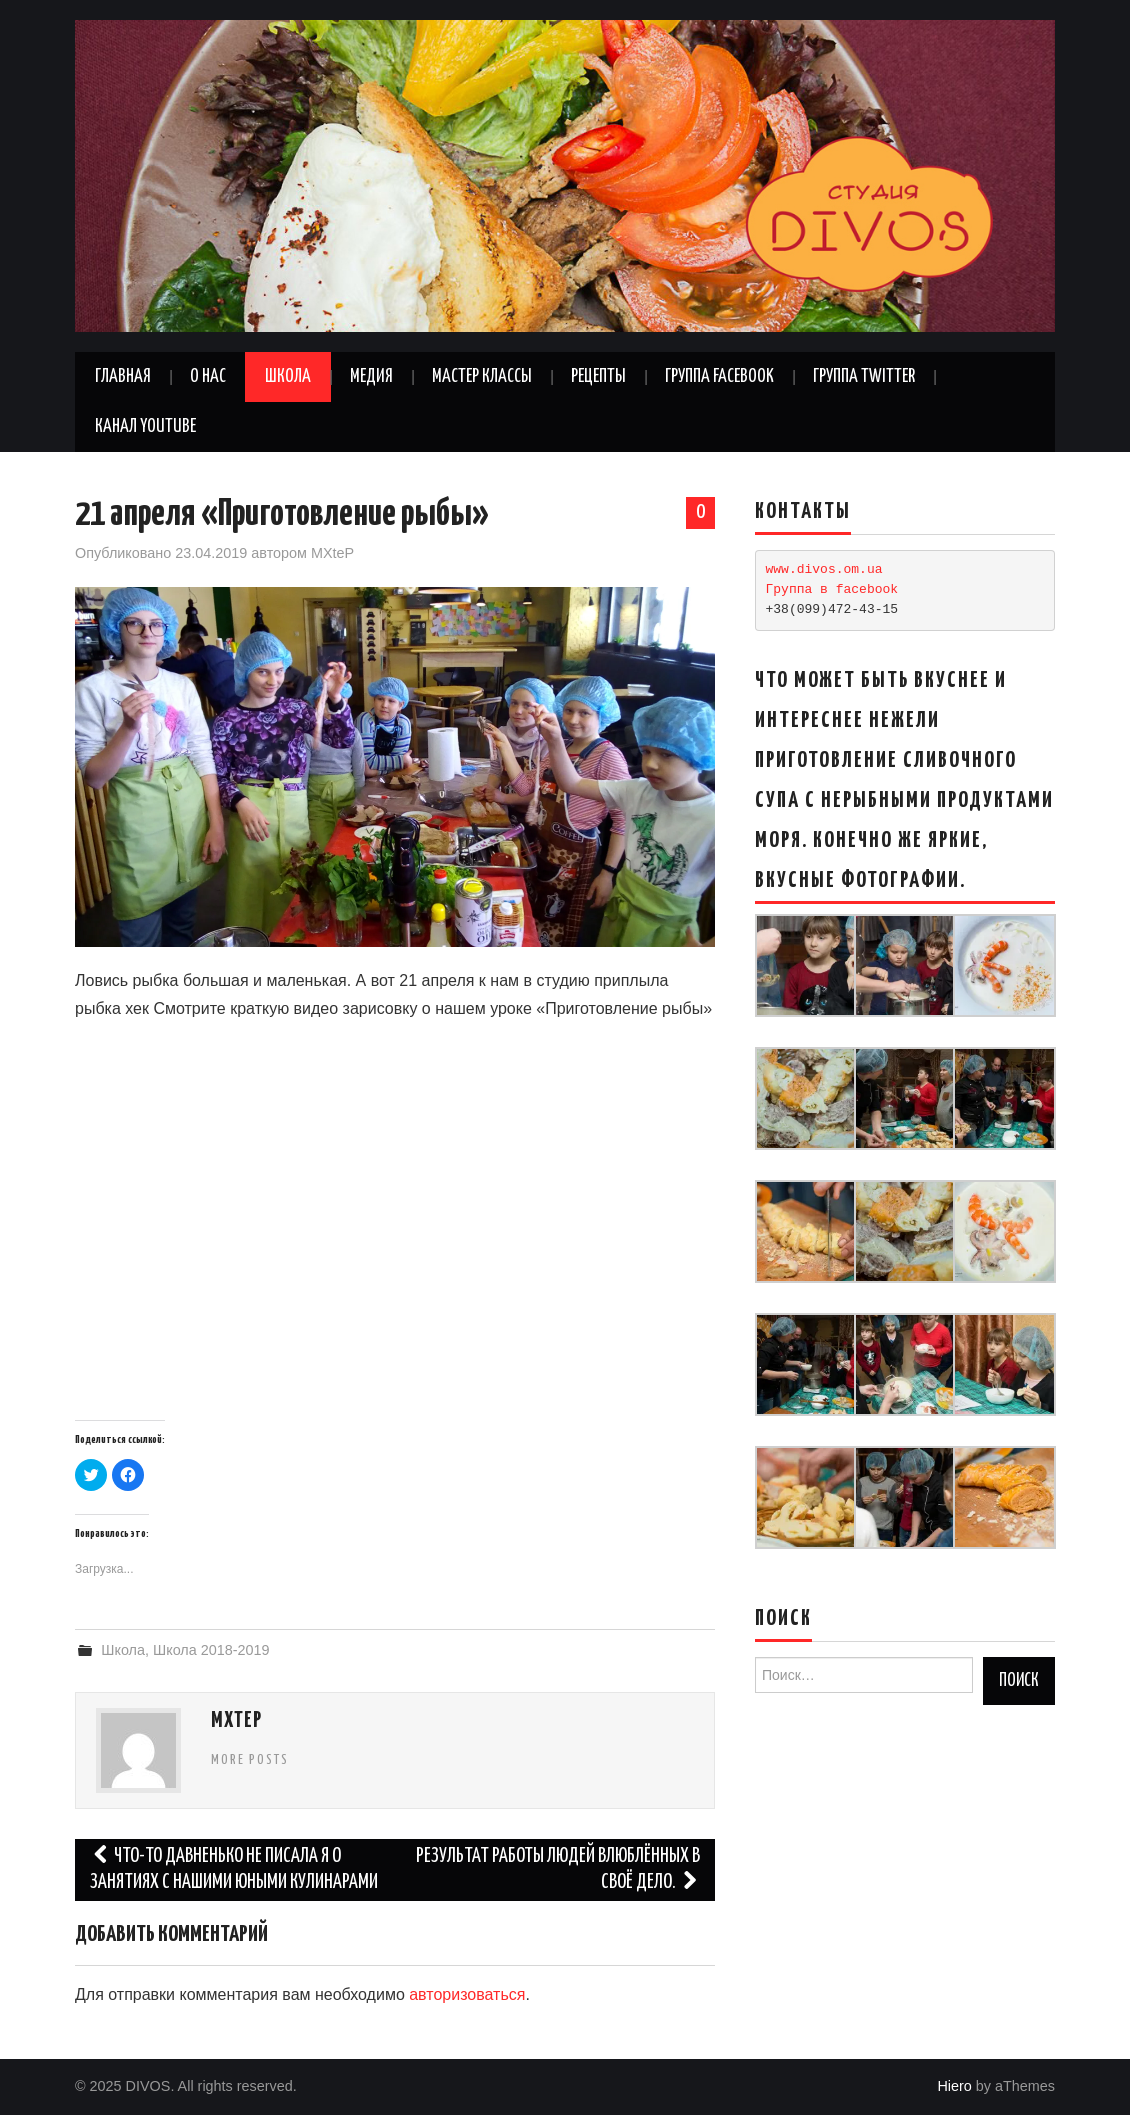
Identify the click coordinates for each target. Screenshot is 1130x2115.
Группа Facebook (719, 377)
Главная (123, 377)
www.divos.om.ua (824, 569)
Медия (371, 377)
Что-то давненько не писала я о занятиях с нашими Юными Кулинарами (234, 1869)
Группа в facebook (832, 589)
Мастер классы (482, 377)
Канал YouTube (145, 427)
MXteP (332, 553)
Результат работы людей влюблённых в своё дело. (558, 1869)
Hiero (954, 2086)
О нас (208, 377)
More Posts (250, 1760)
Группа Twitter (864, 377)
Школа (288, 377)
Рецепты (598, 377)
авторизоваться (467, 1994)
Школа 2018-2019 (211, 1650)
